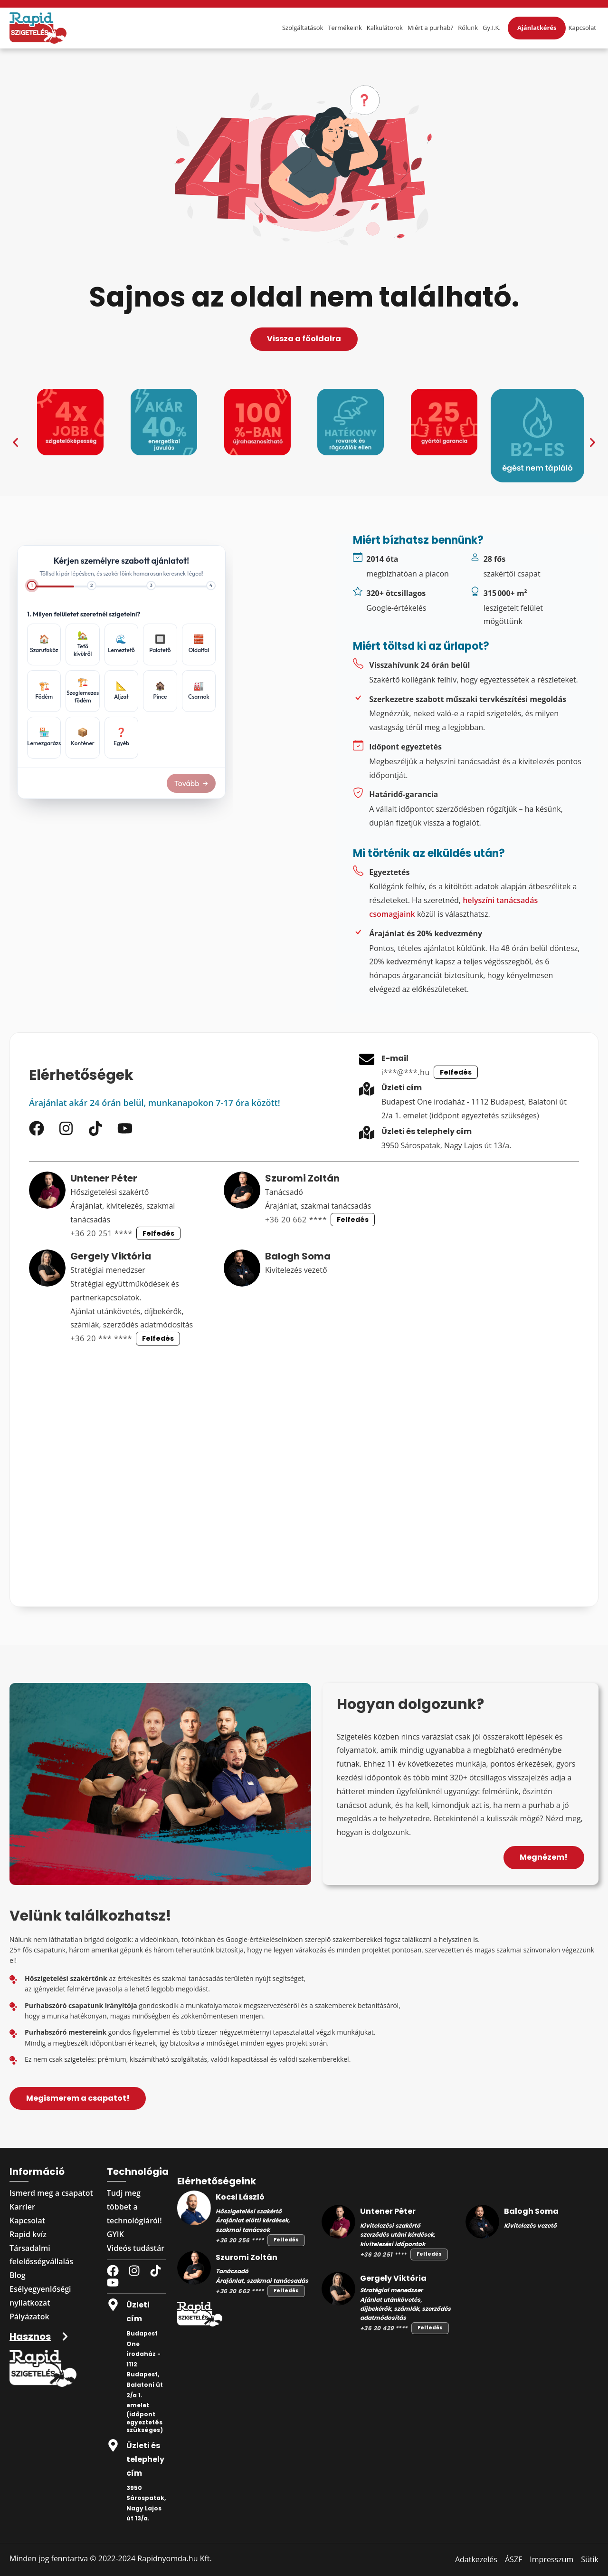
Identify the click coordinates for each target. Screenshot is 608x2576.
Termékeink (344, 27)
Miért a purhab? (430, 27)
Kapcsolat (582, 27)
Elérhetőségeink (216, 2181)
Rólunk (468, 27)
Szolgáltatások (302, 27)
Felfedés (456, 1072)
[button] (15, 442)
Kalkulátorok (385, 27)
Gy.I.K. (492, 27)
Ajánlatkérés (537, 27)
